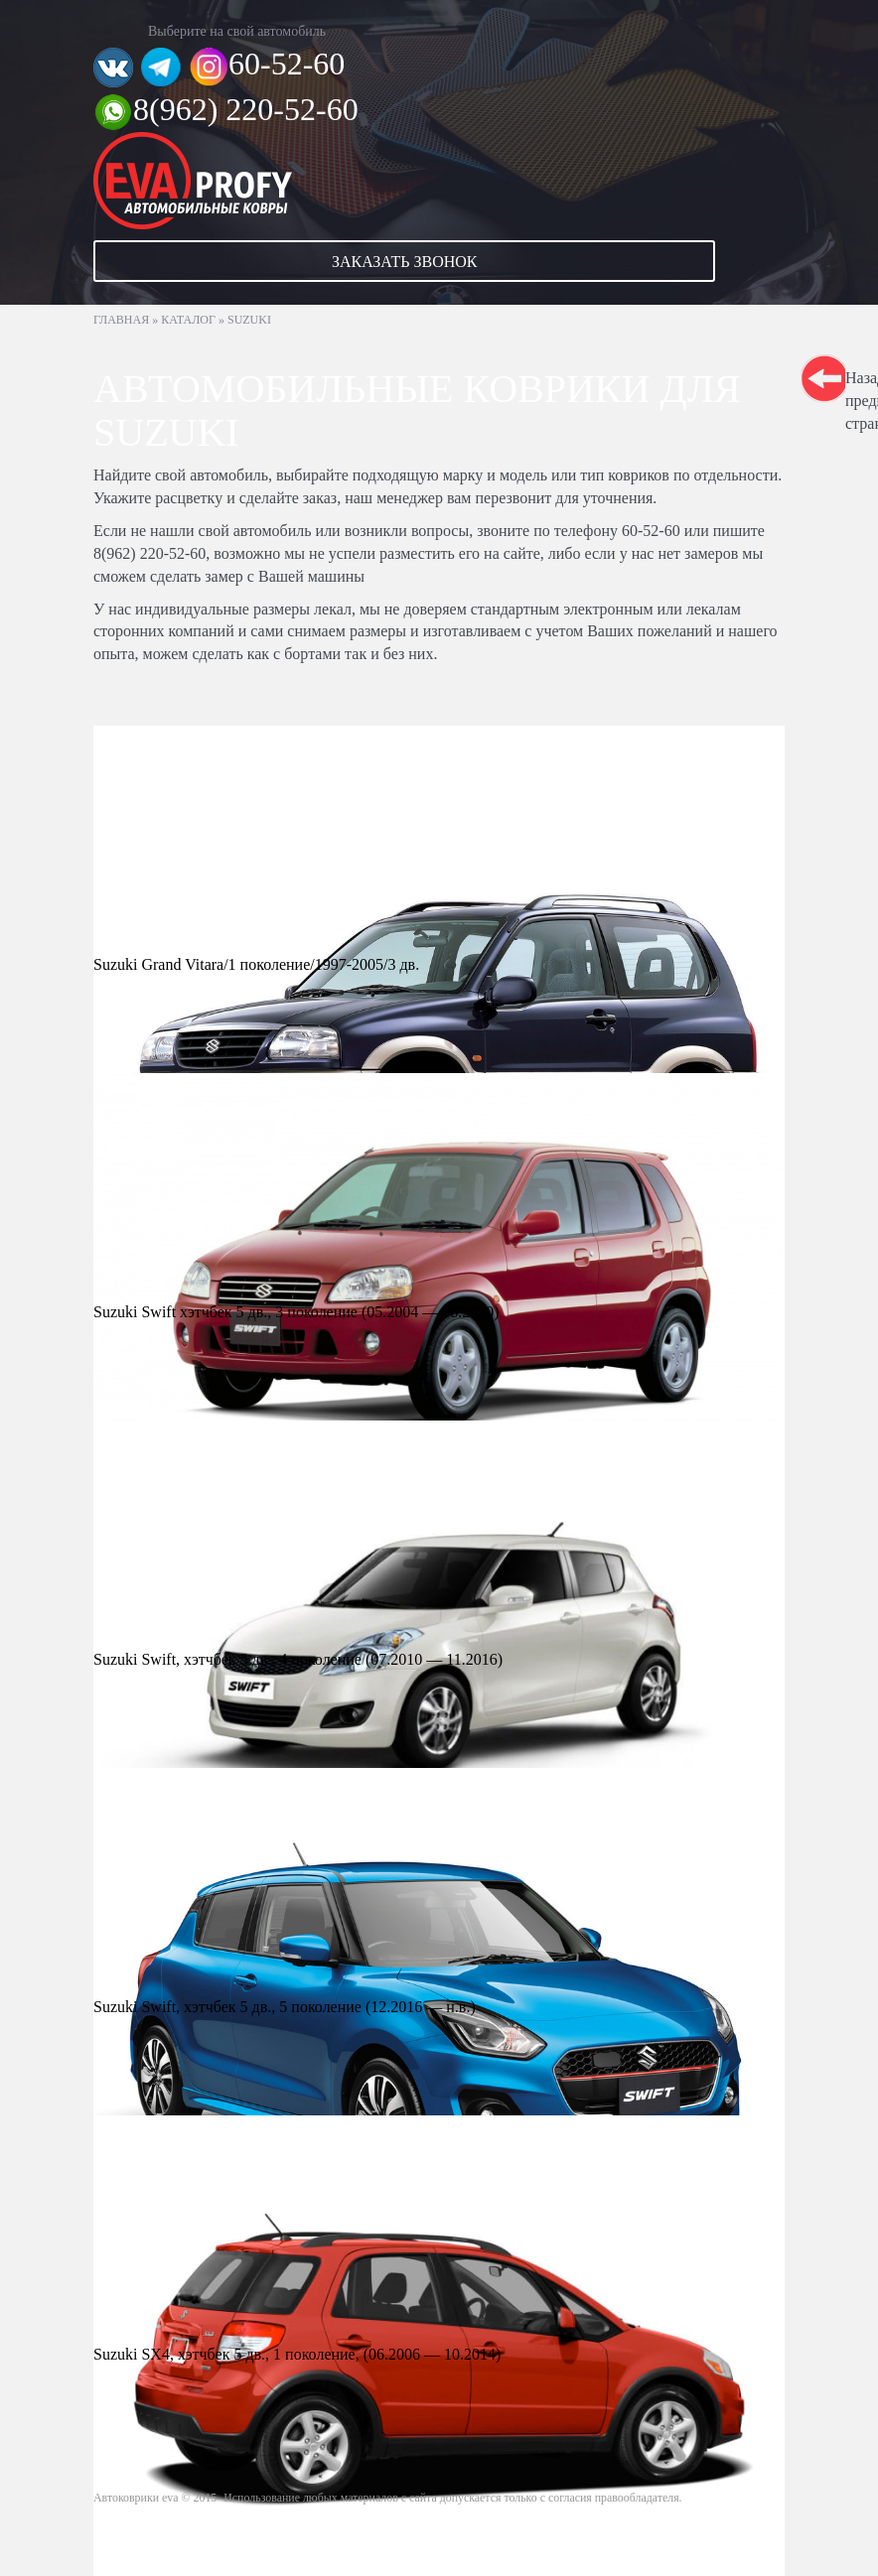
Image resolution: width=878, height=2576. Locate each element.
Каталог (188, 320)
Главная (121, 320)
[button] (439, 261)
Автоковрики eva (136, 2498)
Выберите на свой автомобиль (237, 31)
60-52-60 (286, 63)
